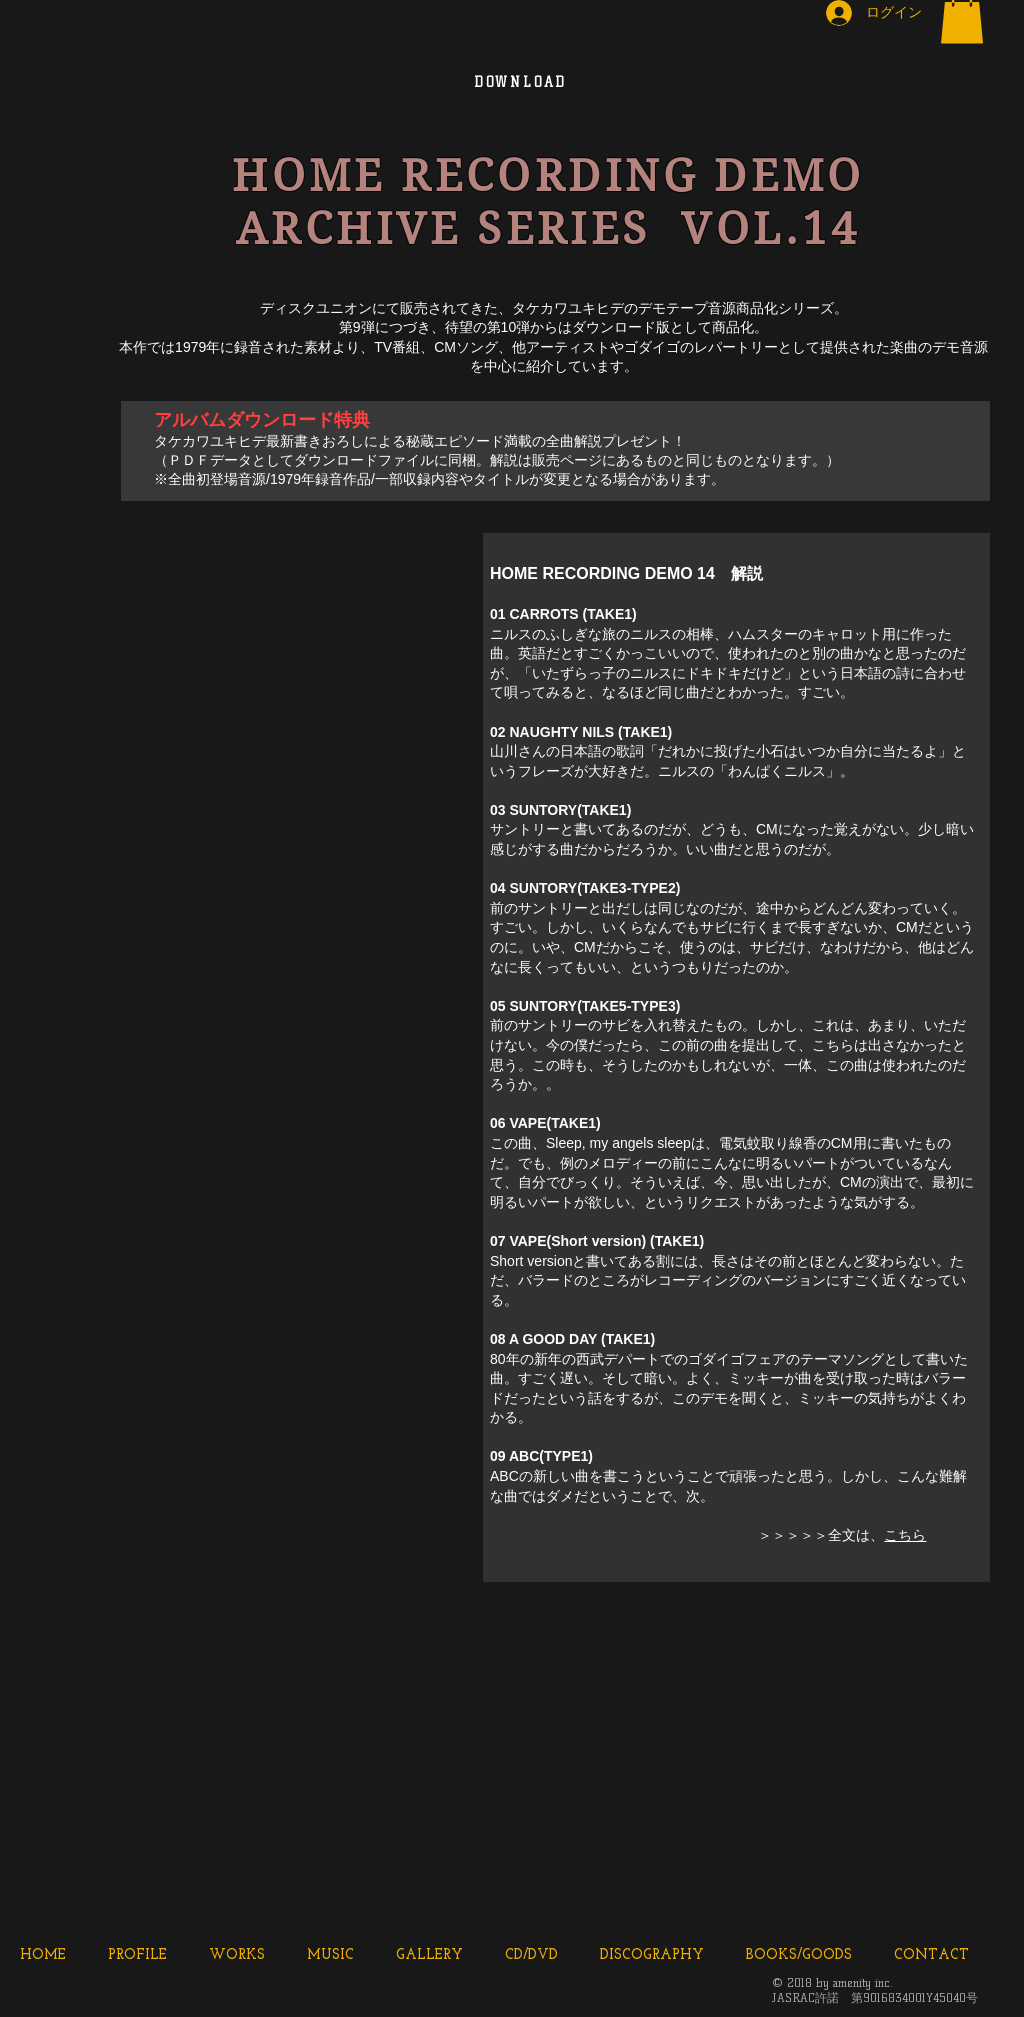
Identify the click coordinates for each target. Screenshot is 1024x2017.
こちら (905, 1535)
